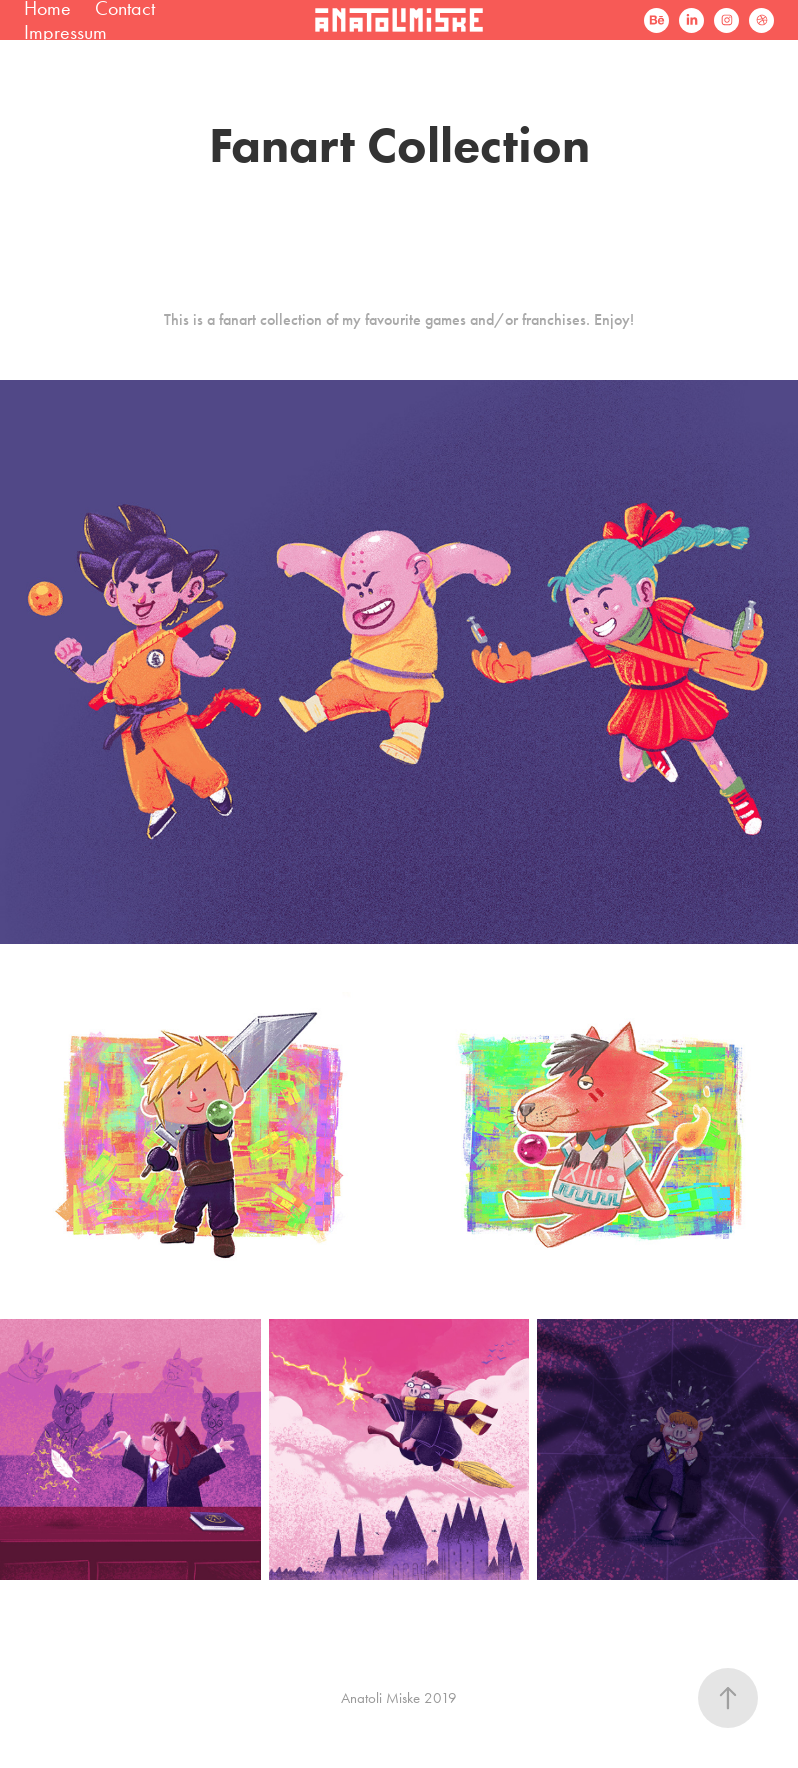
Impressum (65, 32)
